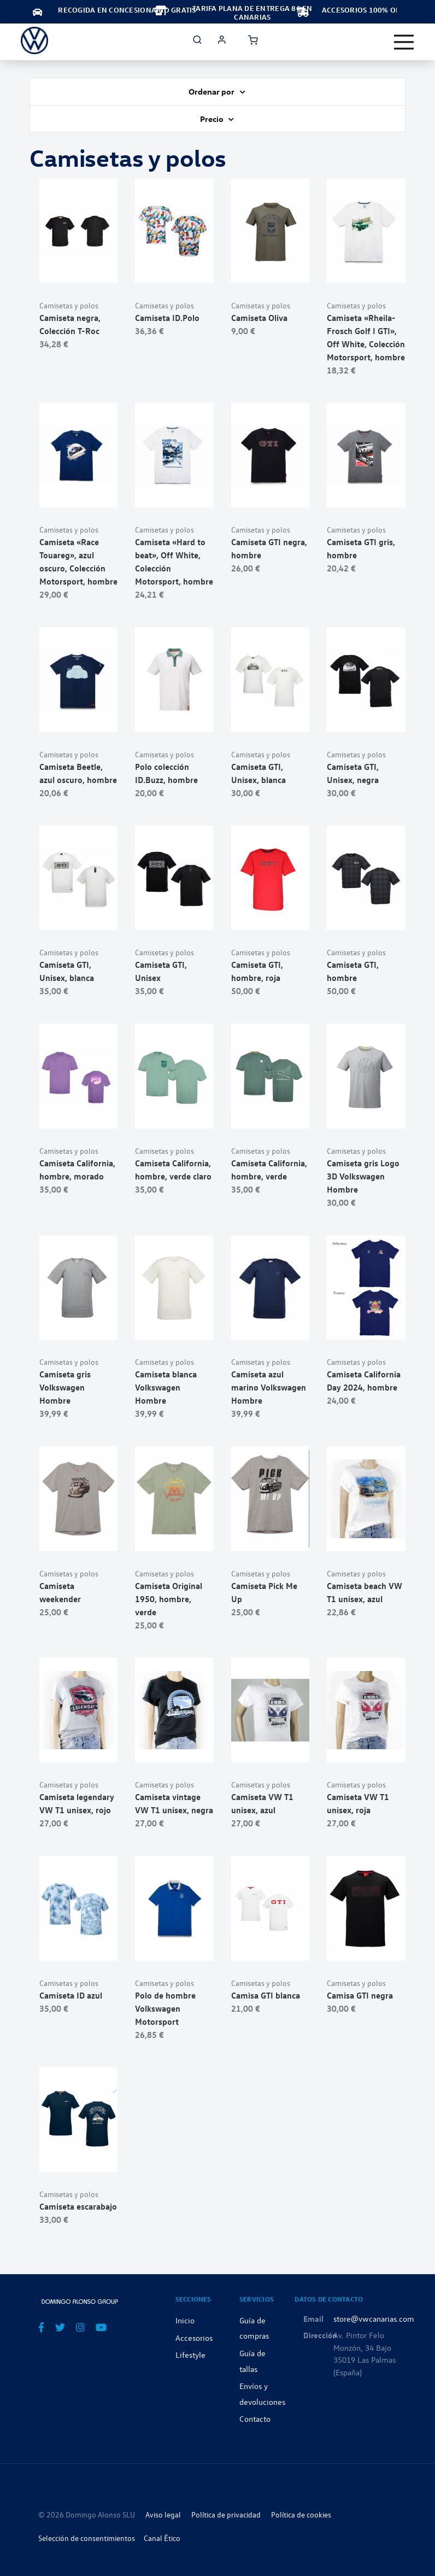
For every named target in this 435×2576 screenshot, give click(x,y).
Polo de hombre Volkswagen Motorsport (165, 2008)
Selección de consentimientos (86, 2538)
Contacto (255, 2418)
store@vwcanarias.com (373, 2318)
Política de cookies (301, 2514)
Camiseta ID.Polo (167, 317)
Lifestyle (190, 2354)
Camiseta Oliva (259, 317)
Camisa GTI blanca (265, 1995)
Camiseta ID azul (70, 1995)
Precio (212, 119)
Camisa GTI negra (360, 1995)
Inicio (185, 2320)
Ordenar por (212, 91)
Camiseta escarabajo (78, 2206)
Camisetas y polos (68, 305)
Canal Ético (162, 2538)
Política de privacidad (226, 2514)
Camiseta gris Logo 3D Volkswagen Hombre (363, 1176)
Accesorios (194, 2338)
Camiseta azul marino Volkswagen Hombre (268, 1387)
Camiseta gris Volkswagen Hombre (65, 1387)
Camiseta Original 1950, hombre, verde (168, 1598)
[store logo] (34, 40)
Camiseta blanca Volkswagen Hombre (166, 1387)
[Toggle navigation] (403, 42)
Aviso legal (163, 2514)
